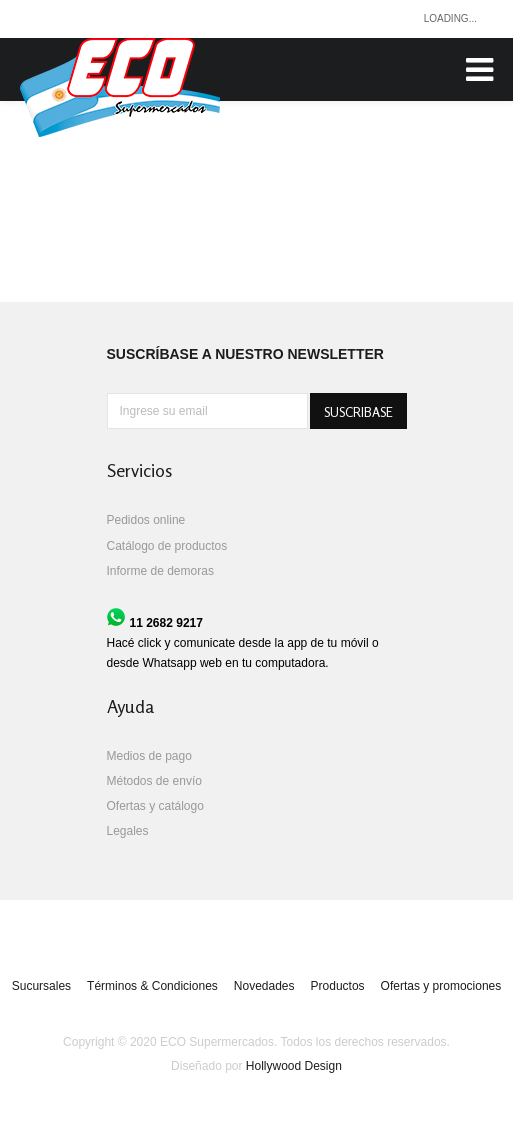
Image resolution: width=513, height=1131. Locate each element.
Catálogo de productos (167, 546)
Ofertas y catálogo (155, 806)
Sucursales (41, 986)
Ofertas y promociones (441, 986)
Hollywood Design (294, 1066)
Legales (128, 831)
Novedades (264, 986)
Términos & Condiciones (152, 986)
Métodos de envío (154, 781)
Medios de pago (149, 756)
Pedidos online (146, 520)
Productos (338, 986)
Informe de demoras (160, 571)
